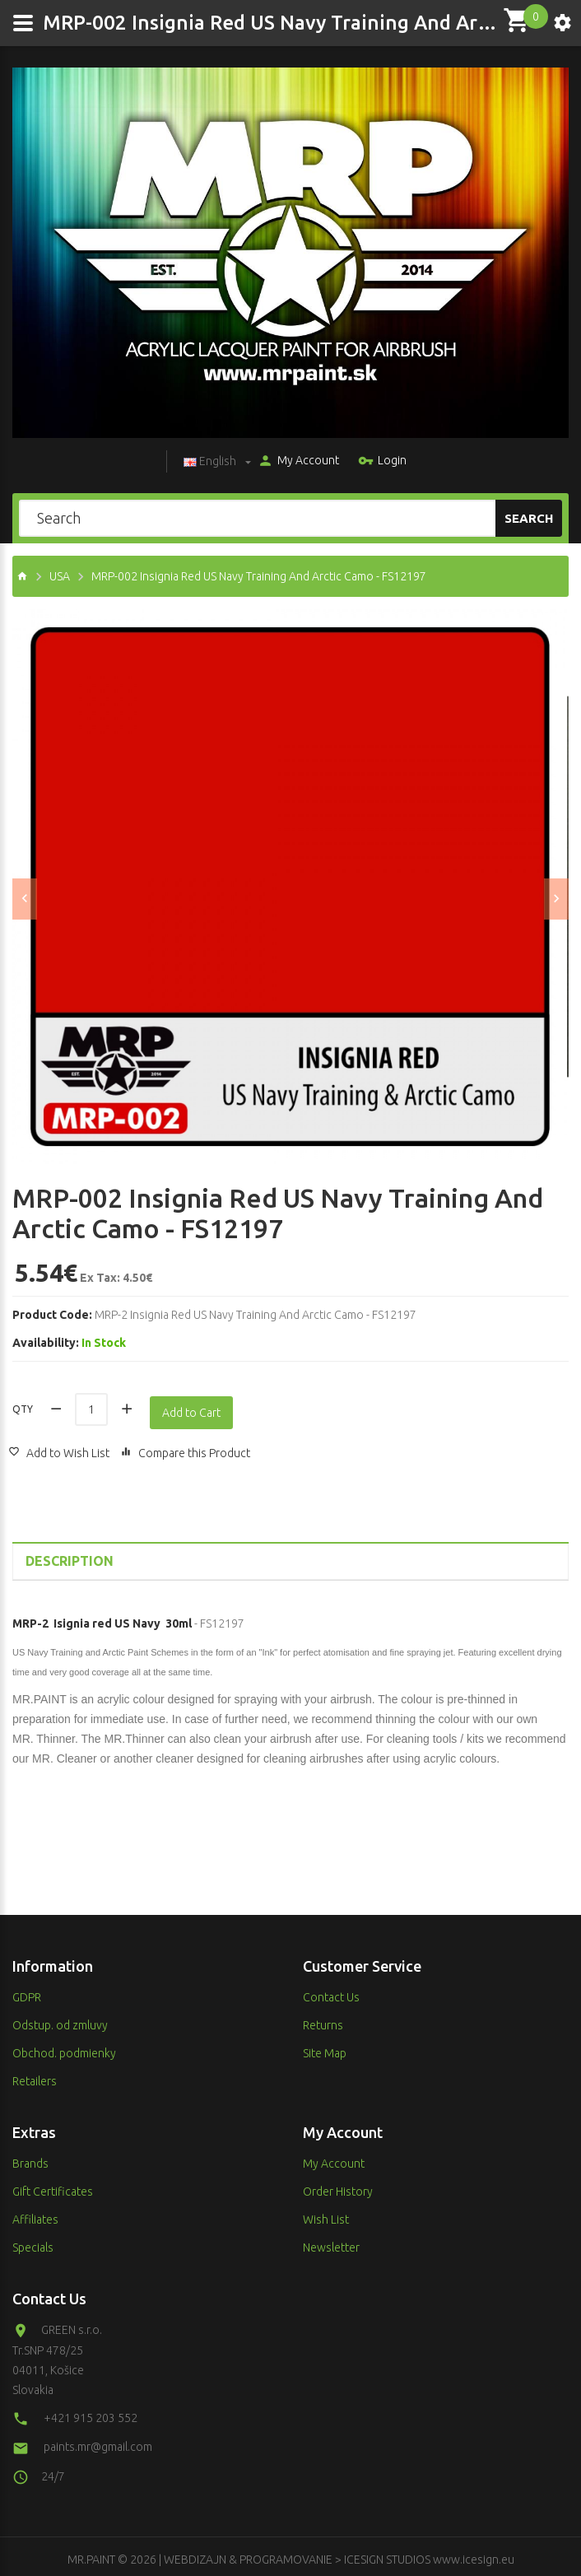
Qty (22, 1405)
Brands (30, 2157)
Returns (323, 2019)
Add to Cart (195, 1407)
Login (378, 462)
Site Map (324, 2047)
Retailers (34, 2075)
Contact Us (331, 1991)
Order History (338, 2185)
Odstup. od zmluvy (60, 2019)
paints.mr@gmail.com (98, 2441)
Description (70, 1555)
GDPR (26, 1991)
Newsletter (331, 2241)
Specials (32, 2241)
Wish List (326, 2213)
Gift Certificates (52, 2185)
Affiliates (35, 2213)
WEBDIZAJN (195, 2553)
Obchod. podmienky (64, 2047)
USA (59, 576)
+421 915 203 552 (90, 2412)
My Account (294, 462)
